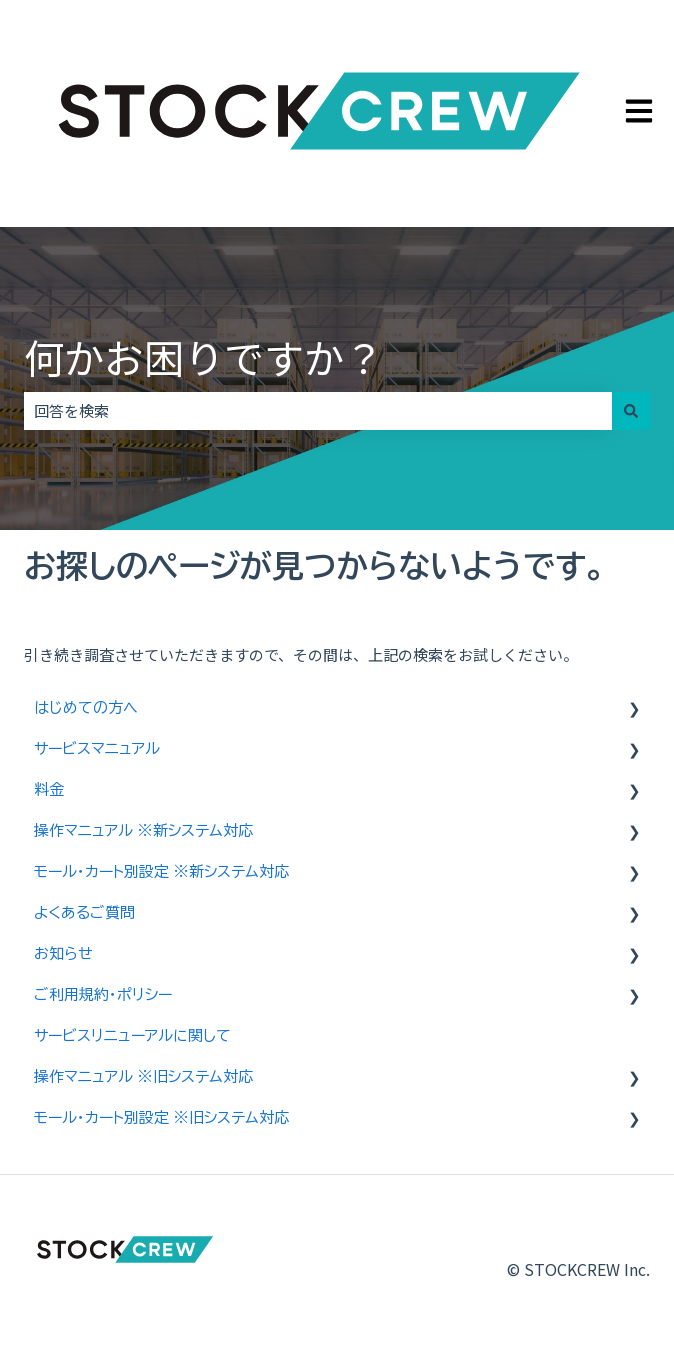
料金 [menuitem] (49, 789)
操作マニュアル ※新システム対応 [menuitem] (143, 830)
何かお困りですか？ (204, 357)
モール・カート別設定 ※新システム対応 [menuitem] (161, 871)
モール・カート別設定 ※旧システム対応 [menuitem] (161, 1117)
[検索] (631, 410)
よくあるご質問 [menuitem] (84, 912)
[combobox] (318, 410)
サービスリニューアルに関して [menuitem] (132, 1035)
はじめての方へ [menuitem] (86, 707)
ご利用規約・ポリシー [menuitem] (103, 994)
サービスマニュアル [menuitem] (97, 748)
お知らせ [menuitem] (63, 953)
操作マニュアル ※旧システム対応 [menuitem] (143, 1076)
